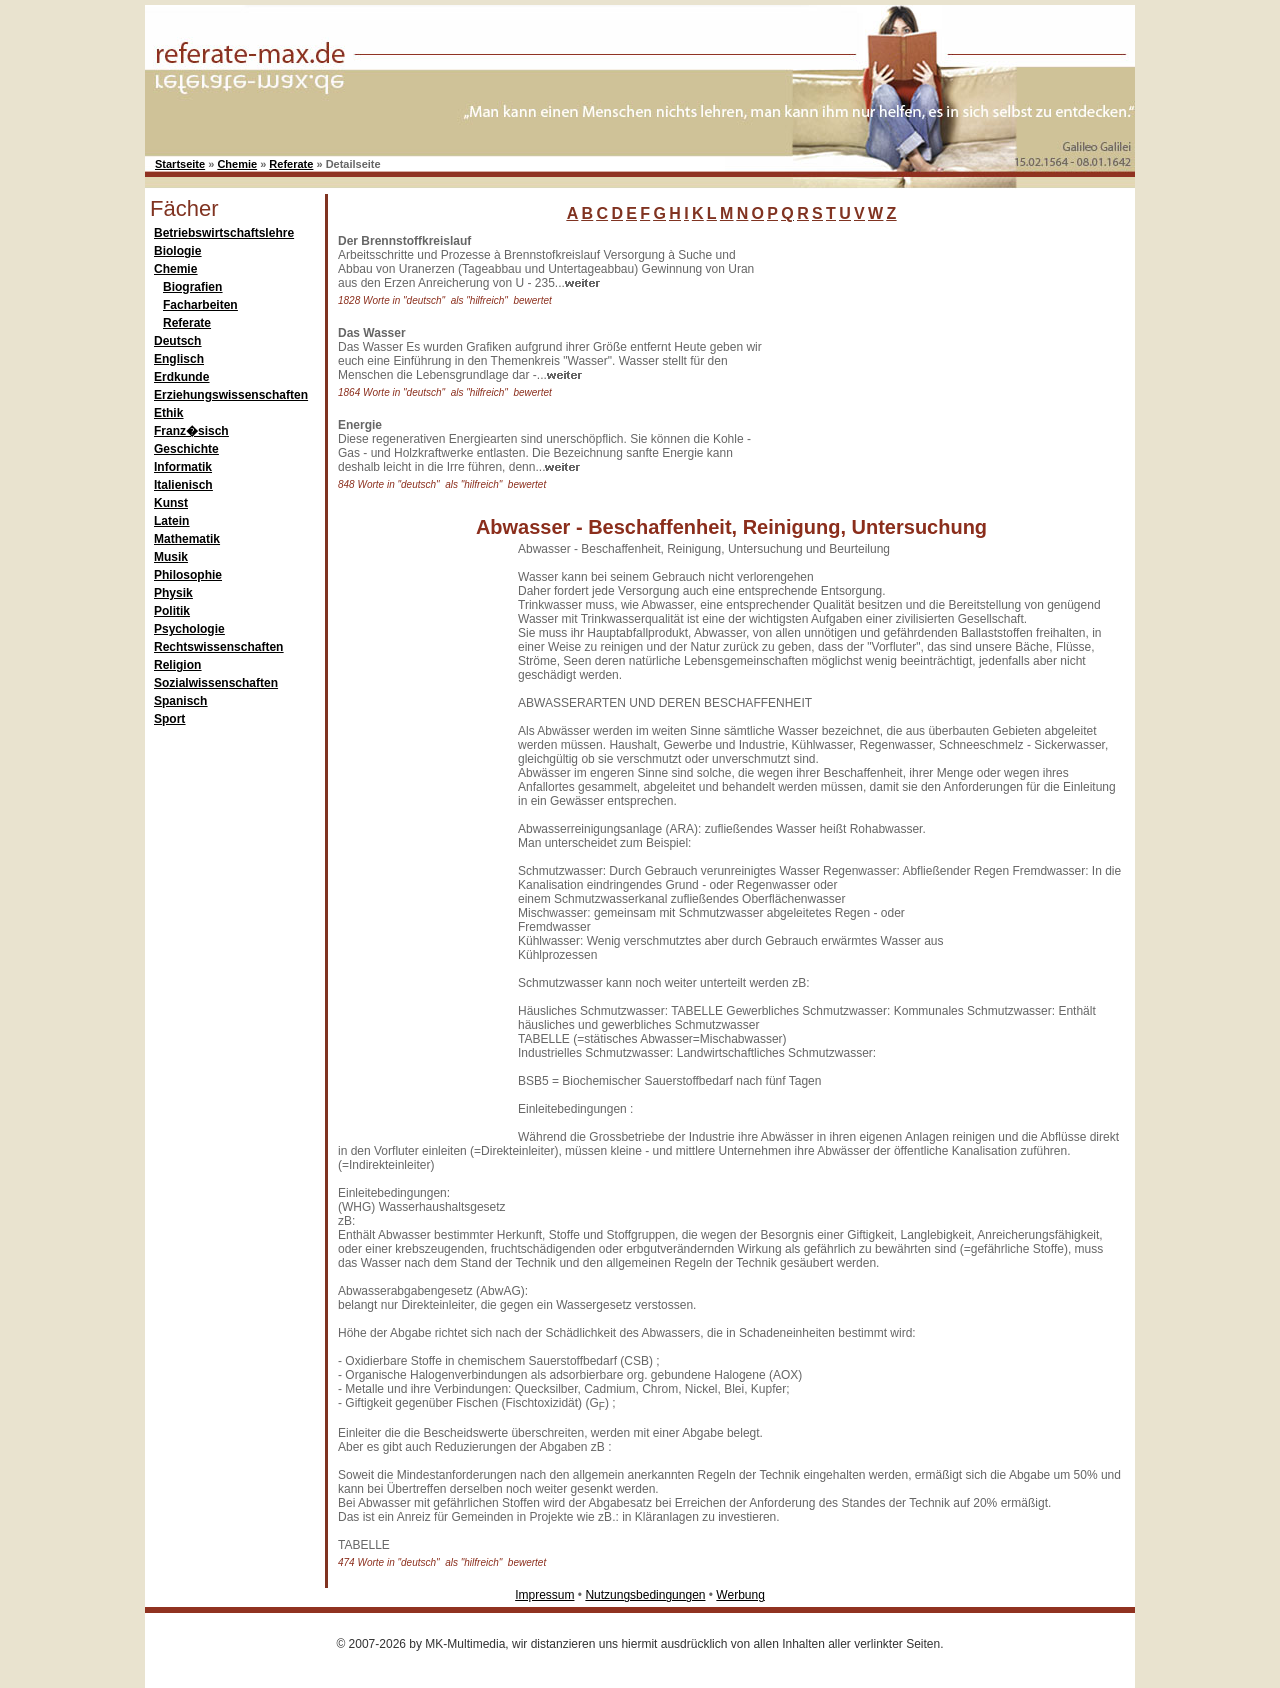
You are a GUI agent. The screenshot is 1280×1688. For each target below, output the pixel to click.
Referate (291, 164)
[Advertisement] (925, 359)
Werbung (740, 1595)
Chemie (237, 164)
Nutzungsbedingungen (645, 1595)
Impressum (544, 1595)
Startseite (180, 164)
